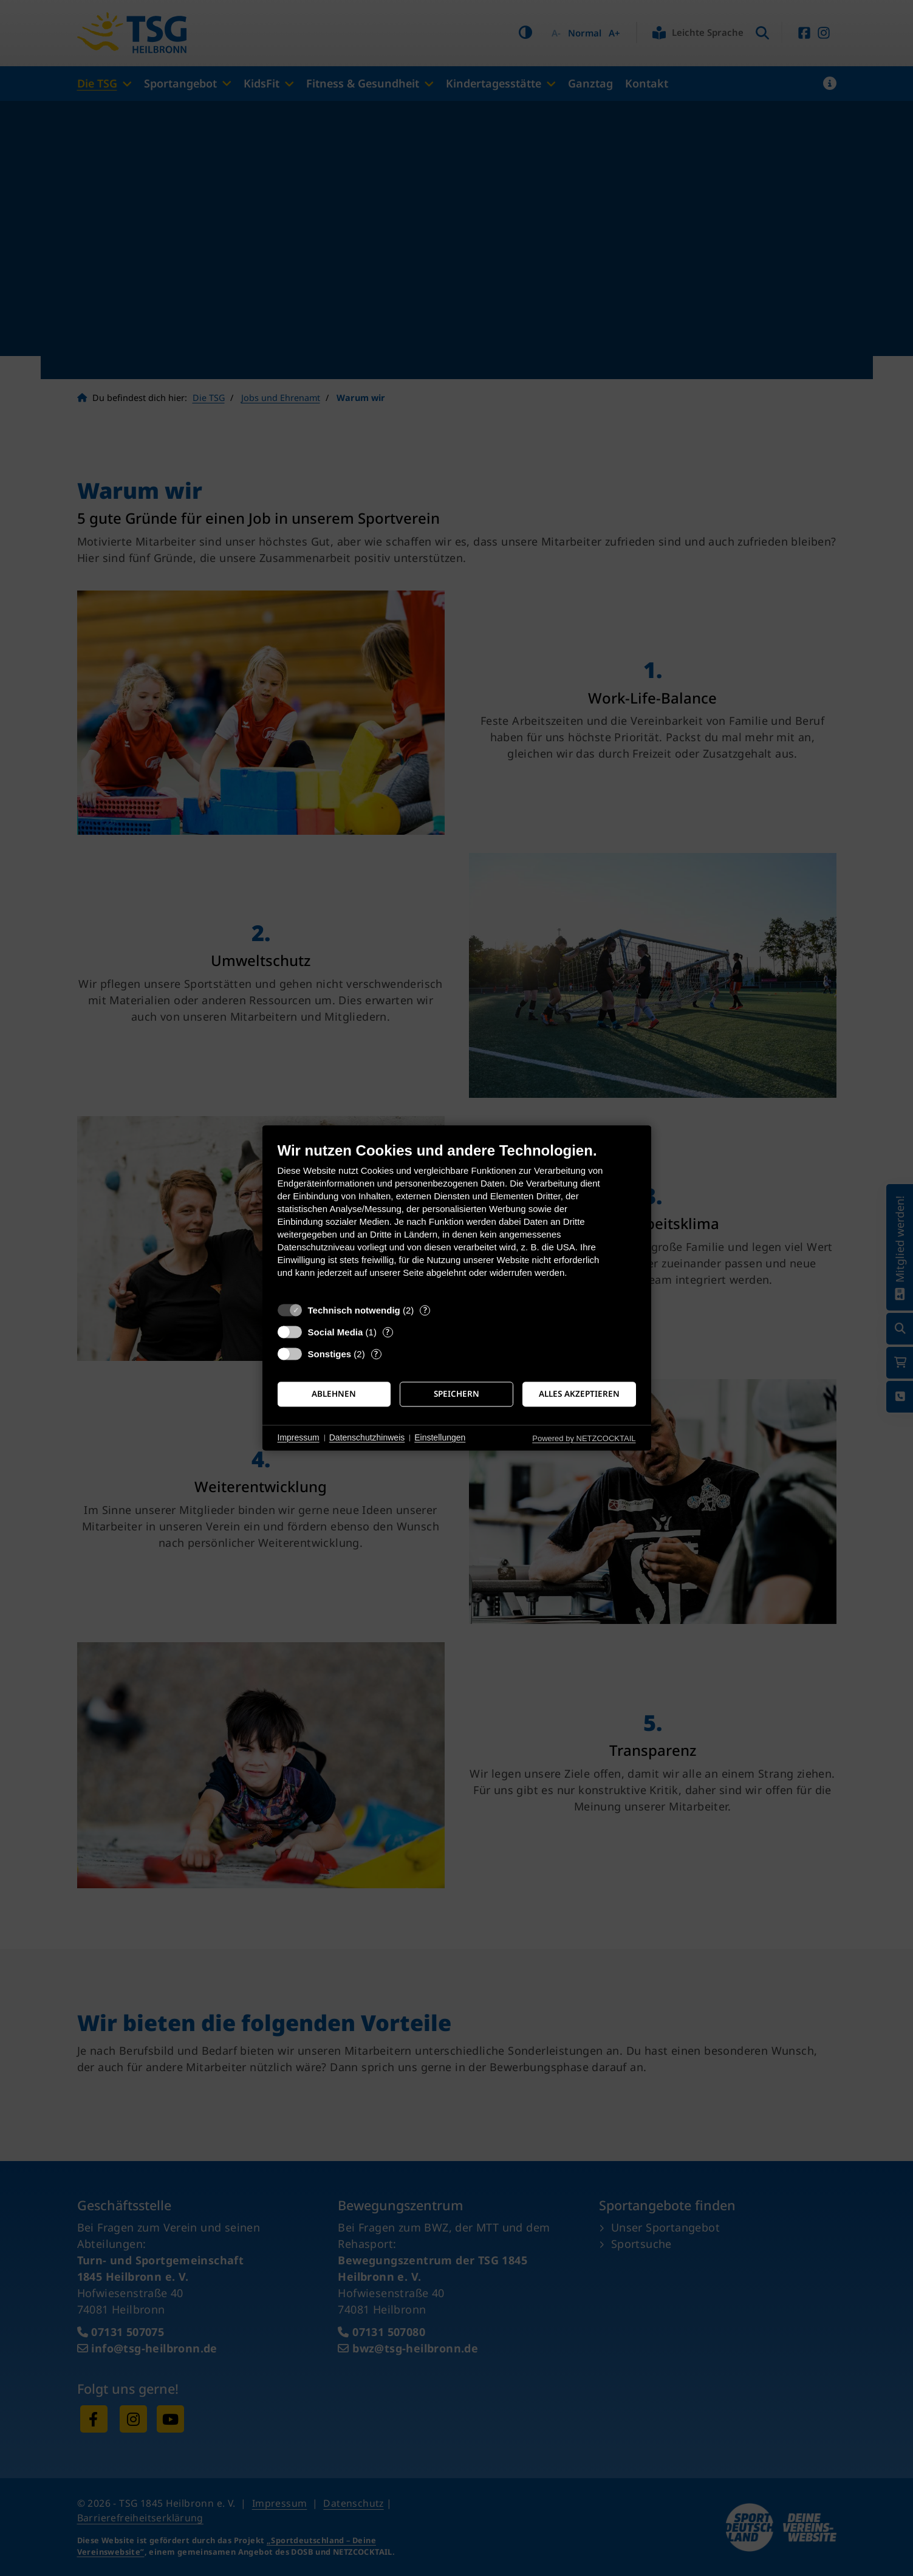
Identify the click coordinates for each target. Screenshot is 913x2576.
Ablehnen (334, 1393)
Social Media (335, 1332)
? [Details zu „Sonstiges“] (376, 1354)
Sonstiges (330, 1354)
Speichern (456, 1393)
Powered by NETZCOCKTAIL (583, 1438)
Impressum (299, 1437)
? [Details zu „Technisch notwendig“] (425, 1310)
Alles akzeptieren (579, 1393)
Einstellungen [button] (439, 1437)
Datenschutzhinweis (367, 1437)
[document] (457, 1219)
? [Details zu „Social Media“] (387, 1332)
